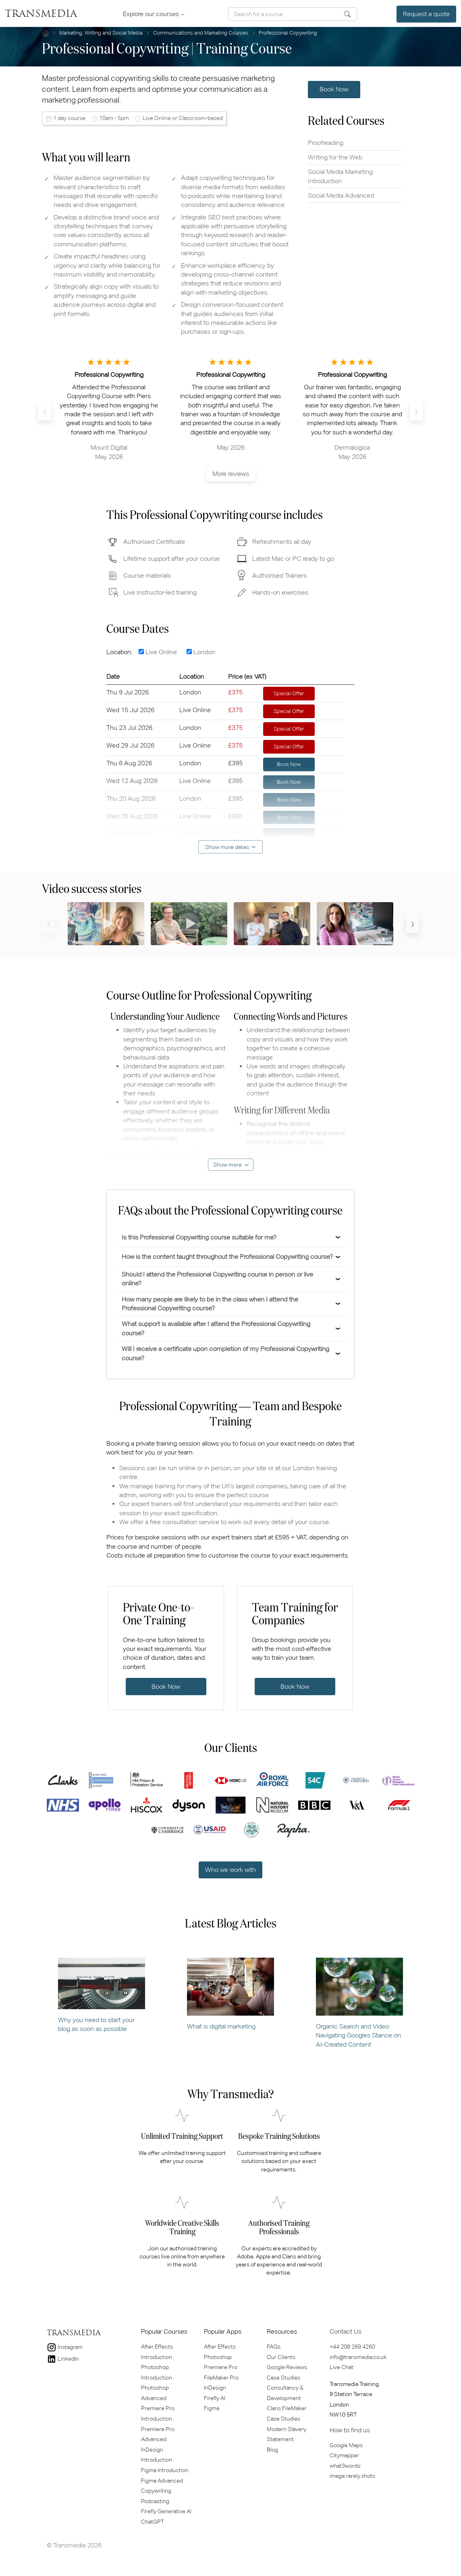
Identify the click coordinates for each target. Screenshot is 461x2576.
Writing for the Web (335, 157)
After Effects (220, 2346)
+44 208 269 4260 (352, 2346)
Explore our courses (152, 14)
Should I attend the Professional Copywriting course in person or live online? (217, 1278)
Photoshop (218, 2357)
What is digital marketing (230, 1994)
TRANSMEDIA (41, 14)
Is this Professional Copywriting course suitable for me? (199, 1237)
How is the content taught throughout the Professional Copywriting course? (227, 1256)
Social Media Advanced (341, 195)
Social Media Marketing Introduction (340, 176)
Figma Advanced (162, 2480)
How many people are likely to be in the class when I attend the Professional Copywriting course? (210, 1303)
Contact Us (345, 2331)
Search (347, 14)
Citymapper (344, 2455)
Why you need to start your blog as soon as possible (101, 1995)
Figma (211, 2408)
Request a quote (426, 14)
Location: (121, 652)
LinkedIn (63, 2358)
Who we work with (230, 1870)
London (201, 652)
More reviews (230, 473)
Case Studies (283, 2377)
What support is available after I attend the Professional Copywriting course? (216, 1328)
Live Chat (341, 2367)
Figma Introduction (165, 2470)
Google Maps (346, 2445)
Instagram (65, 2347)
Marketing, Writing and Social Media (101, 33)
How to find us (350, 2430)
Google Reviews (287, 2367)
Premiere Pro (220, 2367)
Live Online (158, 652)
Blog (272, 2449)
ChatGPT (152, 2521)
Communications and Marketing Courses (200, 33)
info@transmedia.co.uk (358, 2357)
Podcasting (155, 2501)
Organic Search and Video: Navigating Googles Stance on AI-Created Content (359, 2003)
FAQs (273, 2346)
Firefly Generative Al (166, 2511)
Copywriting (156, 2490)
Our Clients (281, 2357)
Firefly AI (214, 2398)
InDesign (215, 2387)
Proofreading (325, 143)
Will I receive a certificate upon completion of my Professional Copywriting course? (225, 1353)
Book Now (334, 89)
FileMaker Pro (221, 2377)
